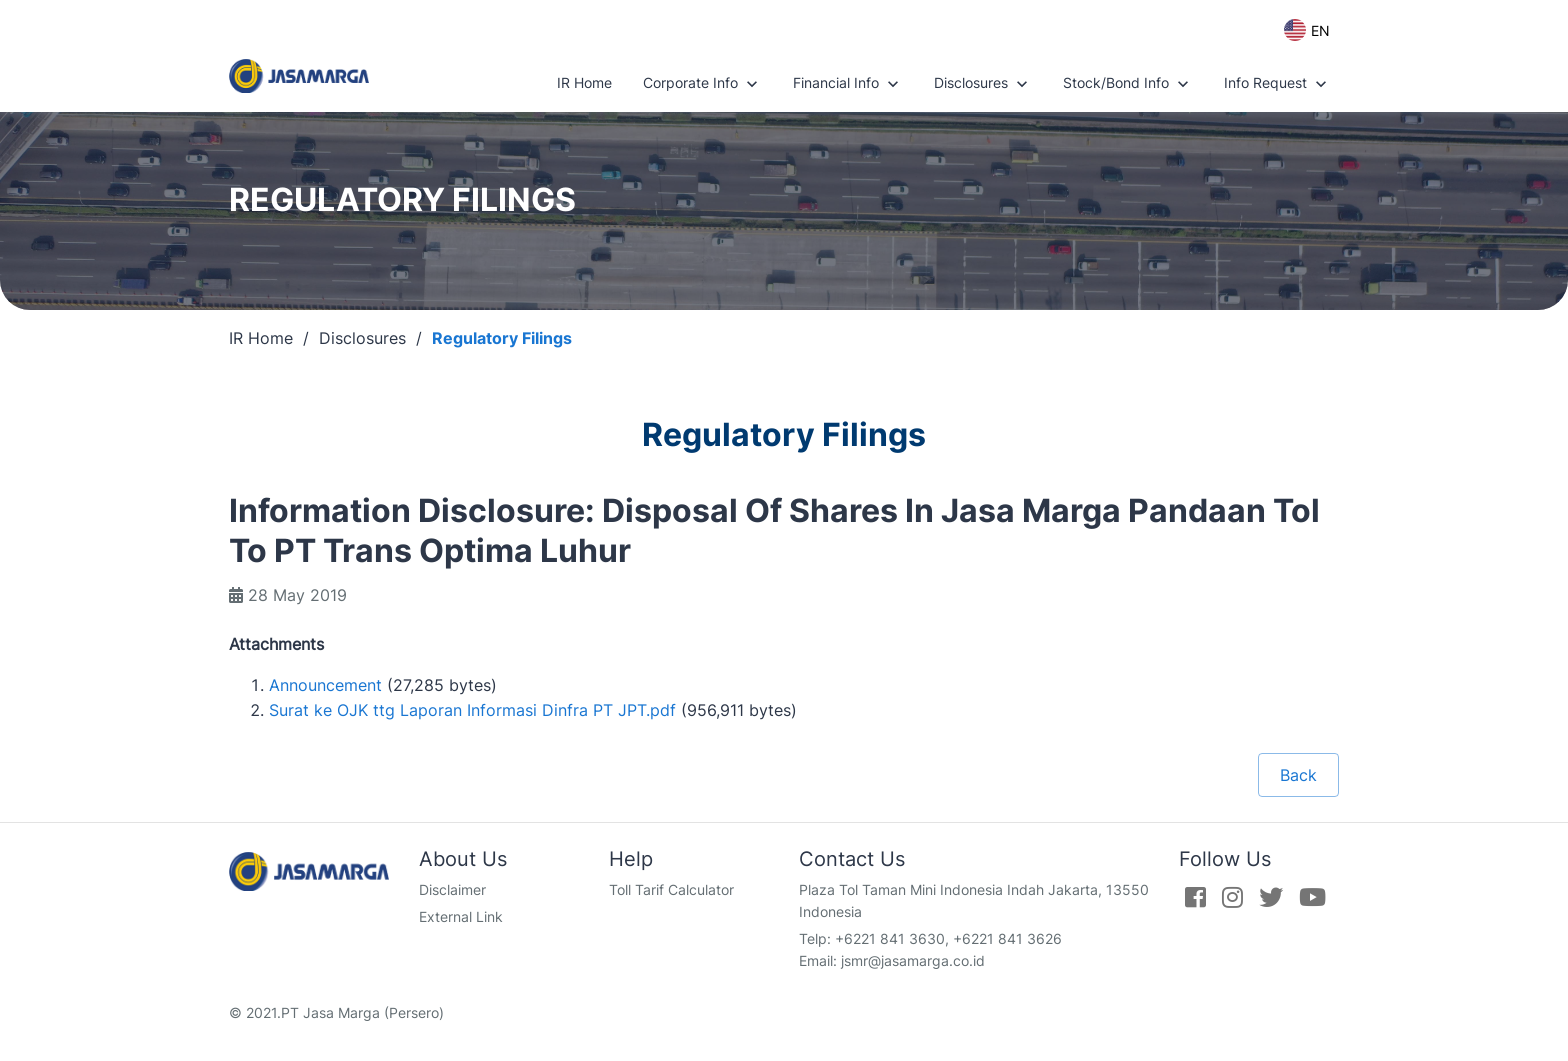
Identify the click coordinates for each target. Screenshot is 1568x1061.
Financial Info (848, 84)
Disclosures (983, 84)
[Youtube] (1312, 897)
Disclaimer (452, 889)
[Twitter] (1271, 897)
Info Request (1277, 84)
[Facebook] (1195, 897)
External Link (461, 916)
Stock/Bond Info (1128, 84)
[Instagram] (1232, 897)
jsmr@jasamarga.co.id (913, 960)
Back (1298, 775)
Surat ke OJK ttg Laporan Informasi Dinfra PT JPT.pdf (472, 710)
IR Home (584, 82)
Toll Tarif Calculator (671, 889)
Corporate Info (702, 84)
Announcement (325, 685)
